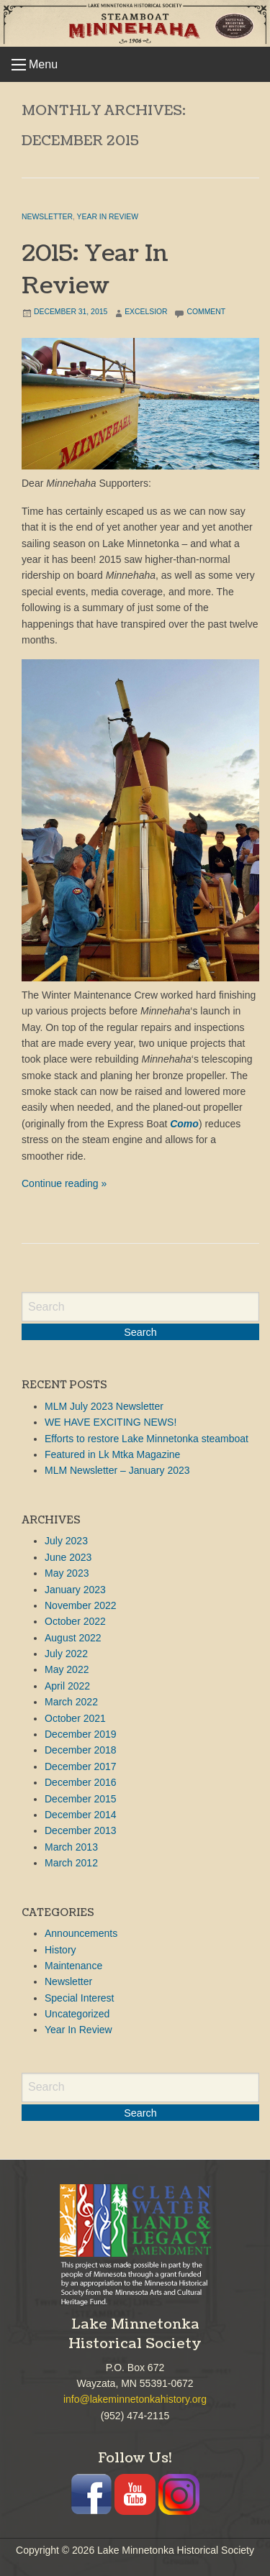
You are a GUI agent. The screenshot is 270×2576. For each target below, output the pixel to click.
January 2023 (75, 1589)
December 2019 (81, 1734)
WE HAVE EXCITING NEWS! (110, 1422)
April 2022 (67, 1686)
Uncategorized (77, 2014)
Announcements (81, 1933)
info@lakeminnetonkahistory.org (135, 2399)
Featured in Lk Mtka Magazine (112, 1454)
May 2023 (67, 1573)
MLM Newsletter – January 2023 (117, 1470)
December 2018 (81, 1750)
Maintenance (73, 1965)
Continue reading (64, 1183)
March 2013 (71, 1847)
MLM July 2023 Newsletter (104, 1406)
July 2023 (66, 1540)
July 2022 (66, 1653)
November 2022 (81, 1605)
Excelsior (146, 312)
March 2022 (71, 1702)
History (60, 1950)
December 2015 (81, 1799)
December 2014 (81, 1814)
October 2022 (75, 1621)
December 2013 (81, 1830)
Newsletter (47, 217)
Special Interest (79, 1998)
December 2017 (81, 1766)
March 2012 (71, 1863)
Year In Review (107, 217)
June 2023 (68, 1557)
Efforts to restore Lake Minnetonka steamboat (146, 1438)
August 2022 (73, 1638)
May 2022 (67, 1669)
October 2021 (75, 1718)
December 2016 (81, 1782)
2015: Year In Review (95, 269)
